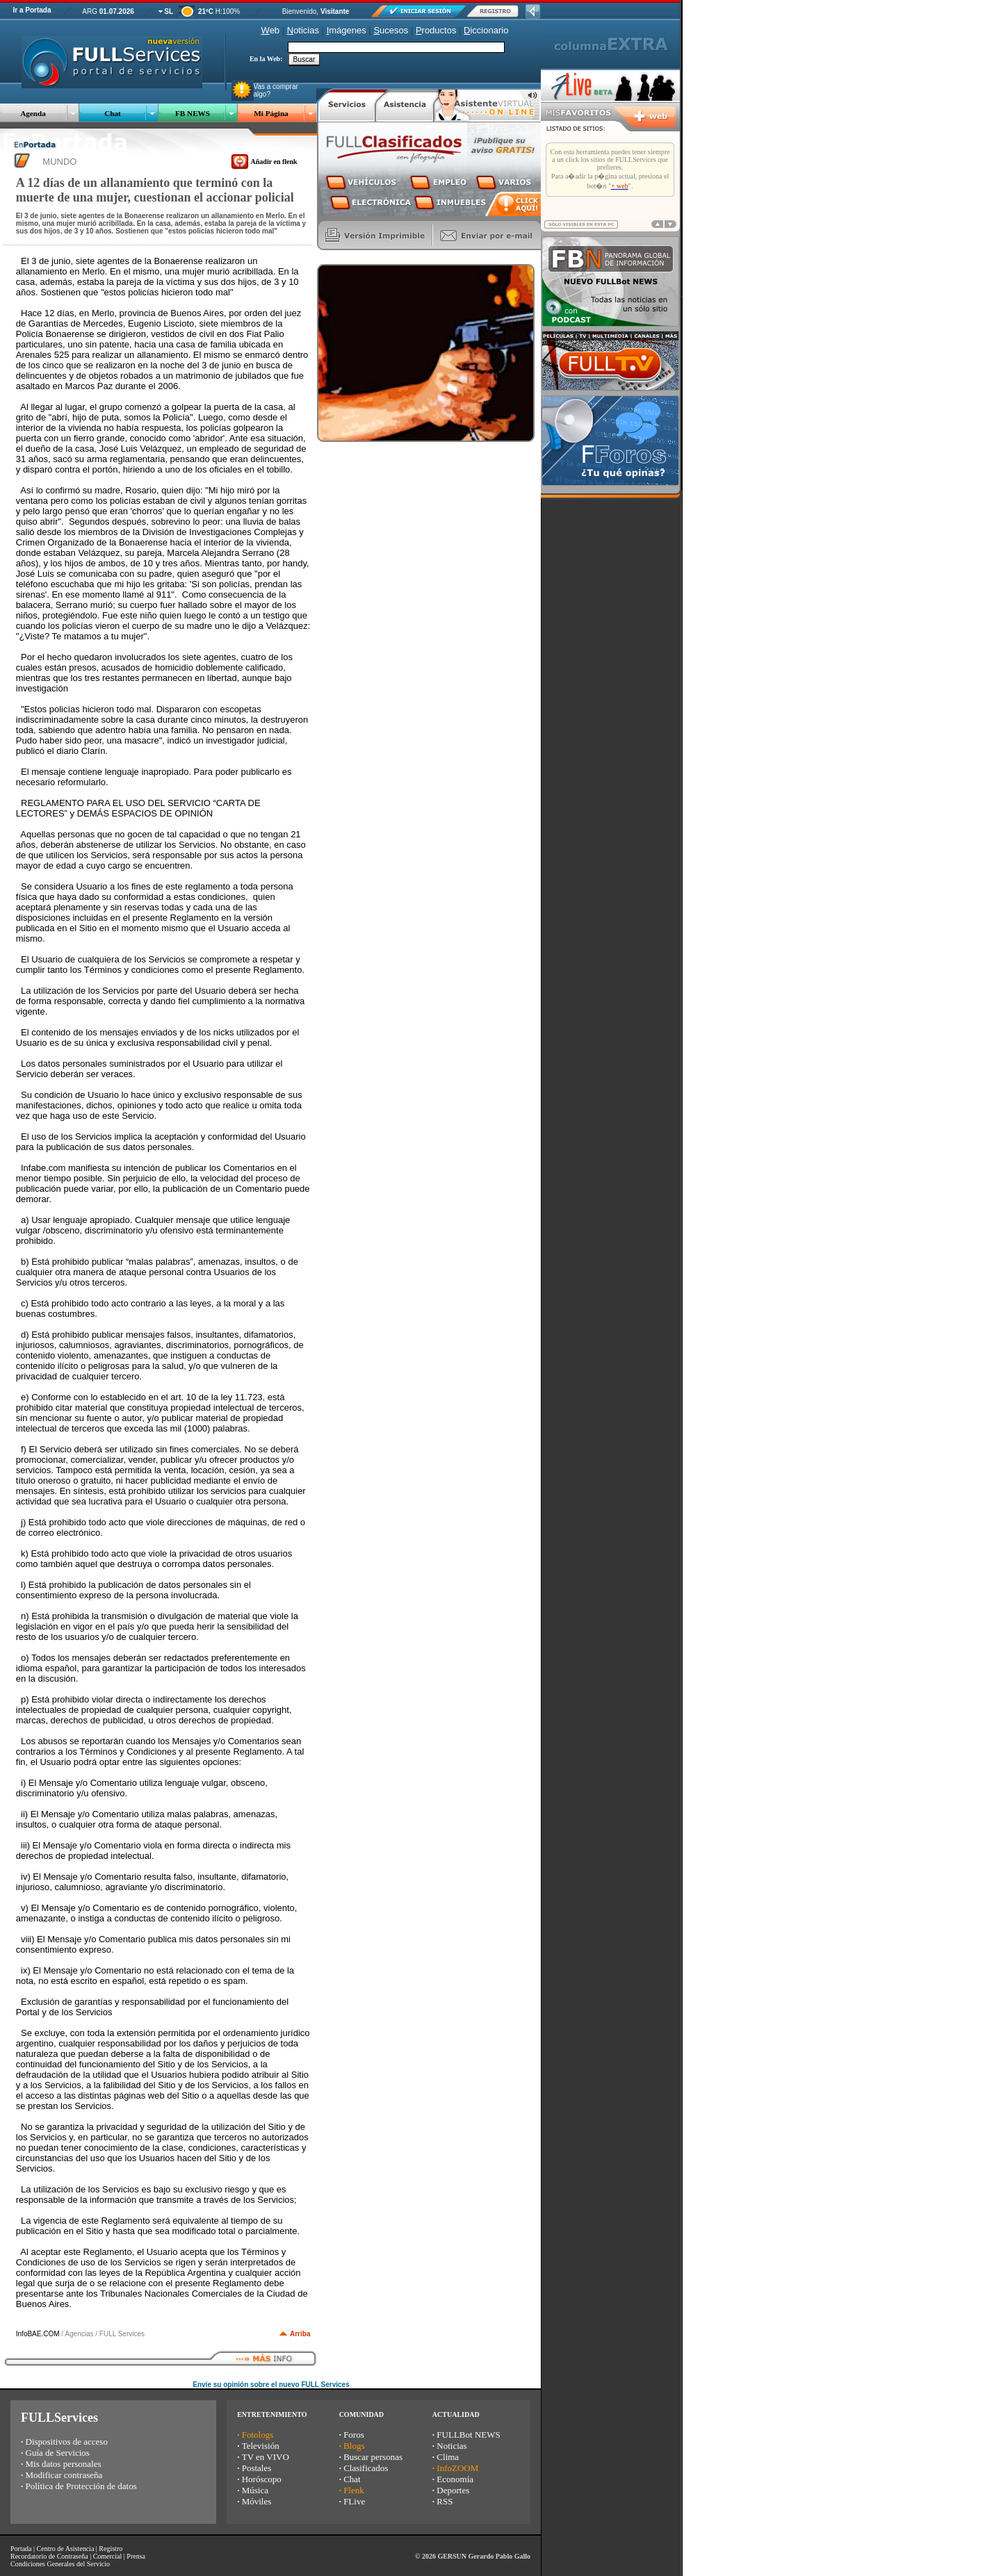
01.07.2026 (116, 11)
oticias (303, 30)
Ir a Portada (32, 10)
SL (168, 11)
